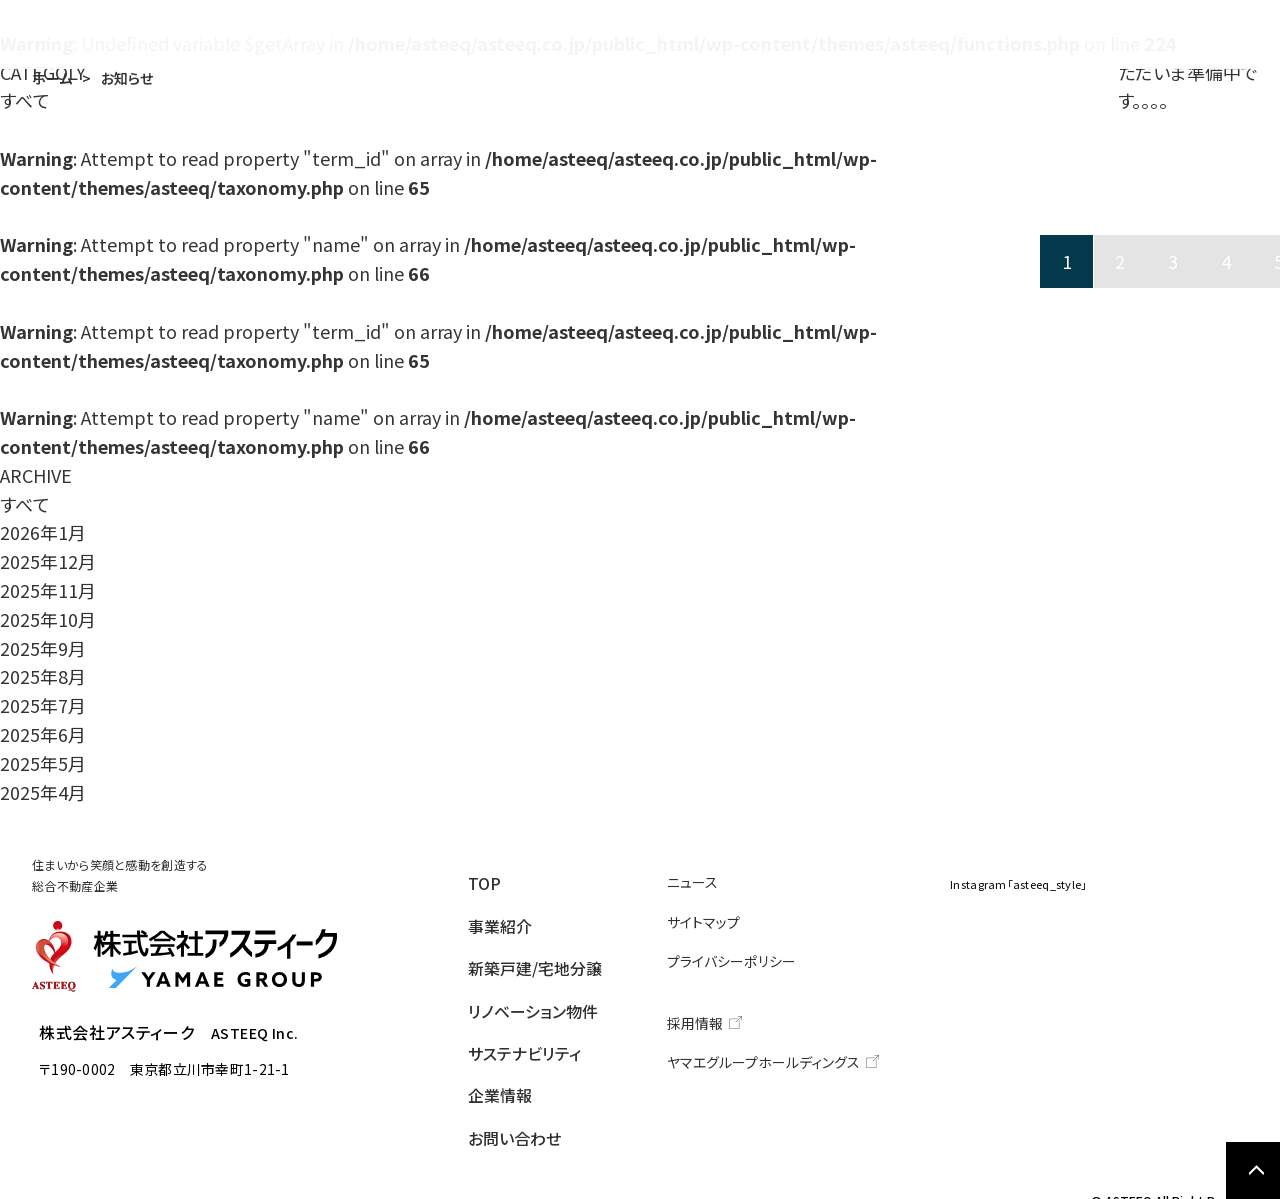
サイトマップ (726, 917)
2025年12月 (48, 561)
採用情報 (719, 1012)
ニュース (716, 880)
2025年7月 (43, 705)
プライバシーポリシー (750, 953)
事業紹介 (469, 35)
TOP (386, 35)
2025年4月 (43, 792)
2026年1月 (43, 532)
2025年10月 (48, 619)
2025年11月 (48, 590)
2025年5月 (43, 763)
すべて (25, 504)
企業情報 (1055, 35)
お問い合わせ (1175, 35)
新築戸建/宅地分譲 (599, 35)
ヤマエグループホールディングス (777, 1048)
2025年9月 (43, 648)
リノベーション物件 (771, 35)
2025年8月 (43, 676)
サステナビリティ (923, 35)
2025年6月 (43, 734)
